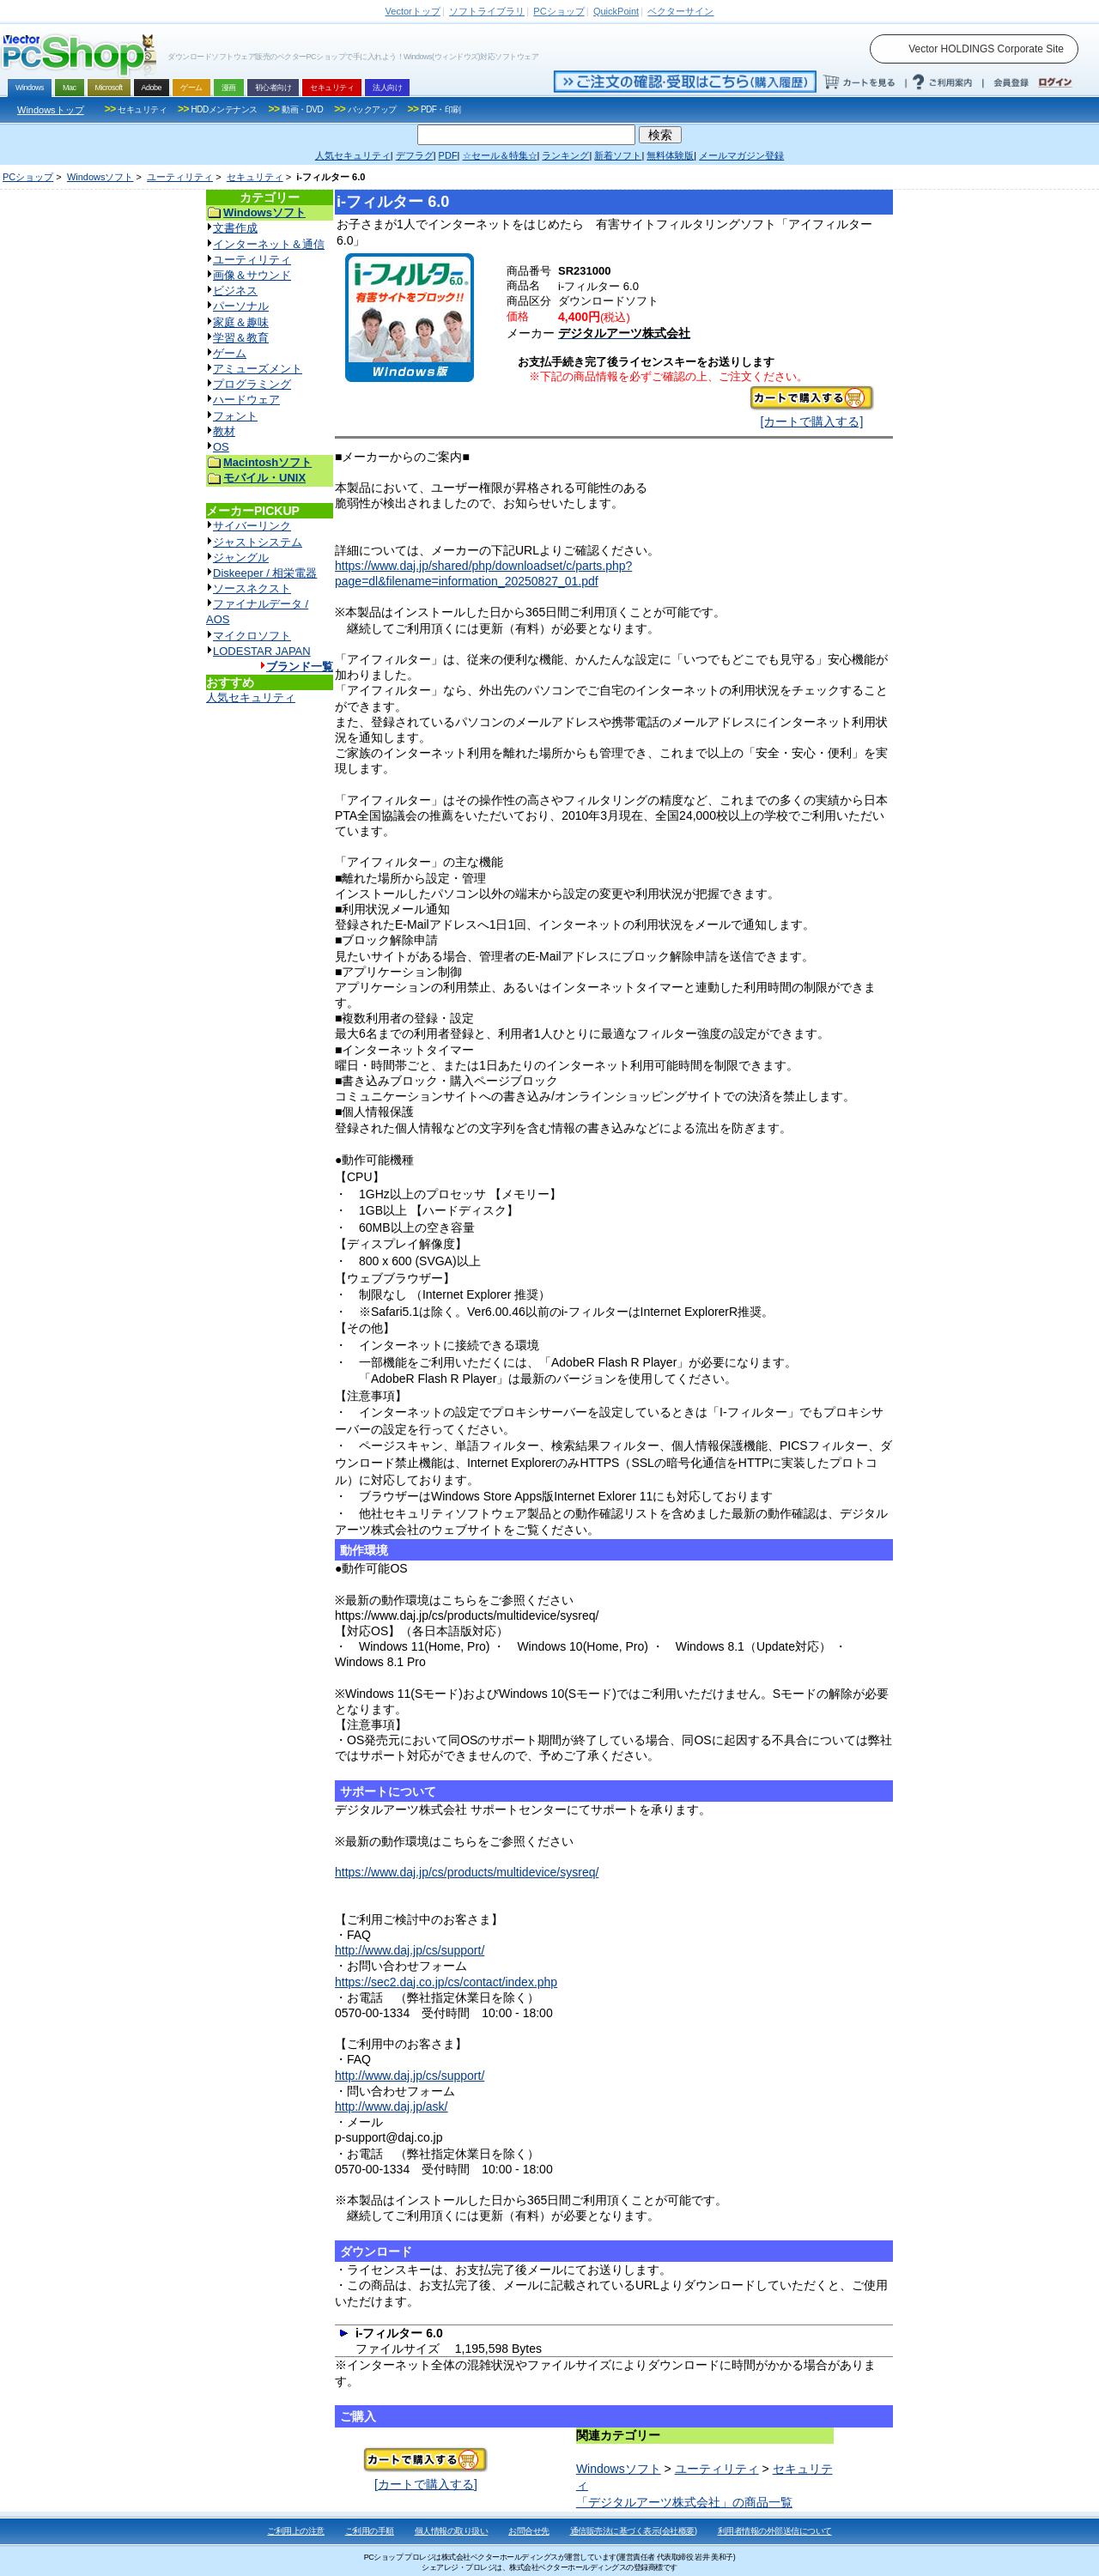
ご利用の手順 (369, 2531)
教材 (224, 431)
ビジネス (235, 290)
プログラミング (252, 384)
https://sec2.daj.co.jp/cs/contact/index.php (446, 1982)
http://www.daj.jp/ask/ (391, 2106)
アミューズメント (257, 368)
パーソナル (241, 306)
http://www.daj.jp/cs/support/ (409, 1950)
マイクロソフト (252, 635)
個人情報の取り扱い (452, 2531)
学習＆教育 (241, 337)
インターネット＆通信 (269, 244)
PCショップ (28, 177)
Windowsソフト (100, 177)
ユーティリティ (180, 177)
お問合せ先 (529, 2531)
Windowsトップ (50, 110)
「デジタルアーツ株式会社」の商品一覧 (684, 2502)
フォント (235, 415)
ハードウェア (246, 399)
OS (221, 446)
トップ (413, 11)
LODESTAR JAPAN (262, 651)
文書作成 (235, 227)
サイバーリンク (252, 525)
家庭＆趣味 (241, 322)
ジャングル (241, 557)
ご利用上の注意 (296, 2531)
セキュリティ (255, 177)
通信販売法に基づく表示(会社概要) (633, 2531)
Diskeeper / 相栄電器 (265, 573)
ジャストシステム (257, 542)
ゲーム (229, 353)
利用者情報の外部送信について (775, 2531)
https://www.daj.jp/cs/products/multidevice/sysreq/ (466, 1872)
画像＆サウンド (252, 275)
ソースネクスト (252, 588)
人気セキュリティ (250, 697)
